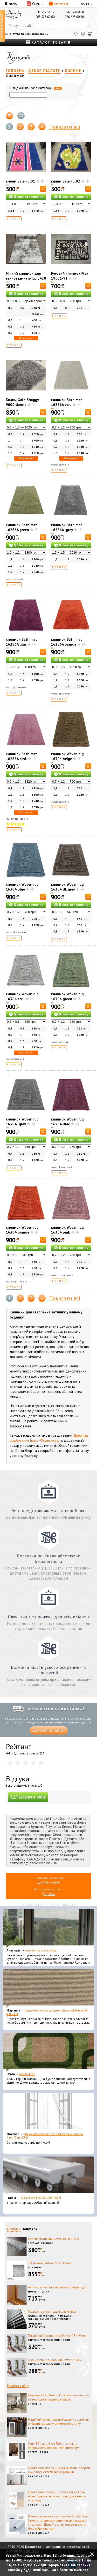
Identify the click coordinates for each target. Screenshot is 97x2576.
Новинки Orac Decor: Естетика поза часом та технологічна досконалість (58, 2397)
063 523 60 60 (45, 17)
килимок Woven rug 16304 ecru (22, 996)
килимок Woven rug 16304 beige (67, 756)
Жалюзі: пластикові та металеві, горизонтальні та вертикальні (50, 2317)
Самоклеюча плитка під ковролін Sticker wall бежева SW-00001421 (47, 2012)
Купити (14, 218)
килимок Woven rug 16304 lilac (67, 1121)
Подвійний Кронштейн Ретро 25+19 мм (57, 2335)
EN (87, 3)
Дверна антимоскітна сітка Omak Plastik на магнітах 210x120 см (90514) (45, 2136)
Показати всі (64, 126)
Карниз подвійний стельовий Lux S (53, 2239)
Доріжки (48, 1893)
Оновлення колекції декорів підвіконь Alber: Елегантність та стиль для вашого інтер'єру (57, 2496)
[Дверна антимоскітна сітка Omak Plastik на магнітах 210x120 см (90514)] (48, 2112)
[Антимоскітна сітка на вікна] (48, 1928)
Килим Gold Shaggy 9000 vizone (22, 402)
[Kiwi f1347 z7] (48, 2052)
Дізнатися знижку (28, 197)
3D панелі (34, 2267)
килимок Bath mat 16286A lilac (21, 642)
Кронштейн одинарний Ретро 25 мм (55, 2360)
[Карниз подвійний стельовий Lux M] (48, 2176)
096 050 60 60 (74, 12)
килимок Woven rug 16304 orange (22, 1230)
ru (91, 3)
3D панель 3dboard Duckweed (50, 2263)
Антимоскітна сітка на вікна (40, 1950)
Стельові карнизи (40, 2243)
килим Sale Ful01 (20, 181)
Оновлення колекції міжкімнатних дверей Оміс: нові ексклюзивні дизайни (59, 2470)
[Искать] (88, 25)
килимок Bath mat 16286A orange (66, 642)
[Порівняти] (83, 34)
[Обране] (76, 34)
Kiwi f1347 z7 (27, 2074)
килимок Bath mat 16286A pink (21, 756)
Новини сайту (18, 2385)
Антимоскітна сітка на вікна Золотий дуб (57, 2287)
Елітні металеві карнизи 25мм (49, 2340)
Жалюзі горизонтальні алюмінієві (52, 2311)
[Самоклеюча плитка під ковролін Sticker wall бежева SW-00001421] (48, 1988)
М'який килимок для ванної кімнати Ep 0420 (26, 276)
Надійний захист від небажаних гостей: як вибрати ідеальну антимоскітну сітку (58, 2421)
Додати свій (28, 1797)
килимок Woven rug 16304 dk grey (67, 887)
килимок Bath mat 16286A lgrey (66, 527)
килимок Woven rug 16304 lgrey (22, 1121)
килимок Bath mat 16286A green (21, 527)
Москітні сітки (38, 2291)
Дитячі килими (48, 1882)
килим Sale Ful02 (65, 181)
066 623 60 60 (74, 17)
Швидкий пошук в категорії (35, 88)
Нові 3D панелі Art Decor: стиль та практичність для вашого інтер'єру (53, 2445)
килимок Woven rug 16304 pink (67, 1230)
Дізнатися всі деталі (48, 1730)
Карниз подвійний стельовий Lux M (41, 2198)
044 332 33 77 (45, 12)
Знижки (58, 3)
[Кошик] (90, 34)
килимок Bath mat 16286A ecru (66, 402)
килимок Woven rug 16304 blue (22, 887)
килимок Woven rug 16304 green (67, 996)
